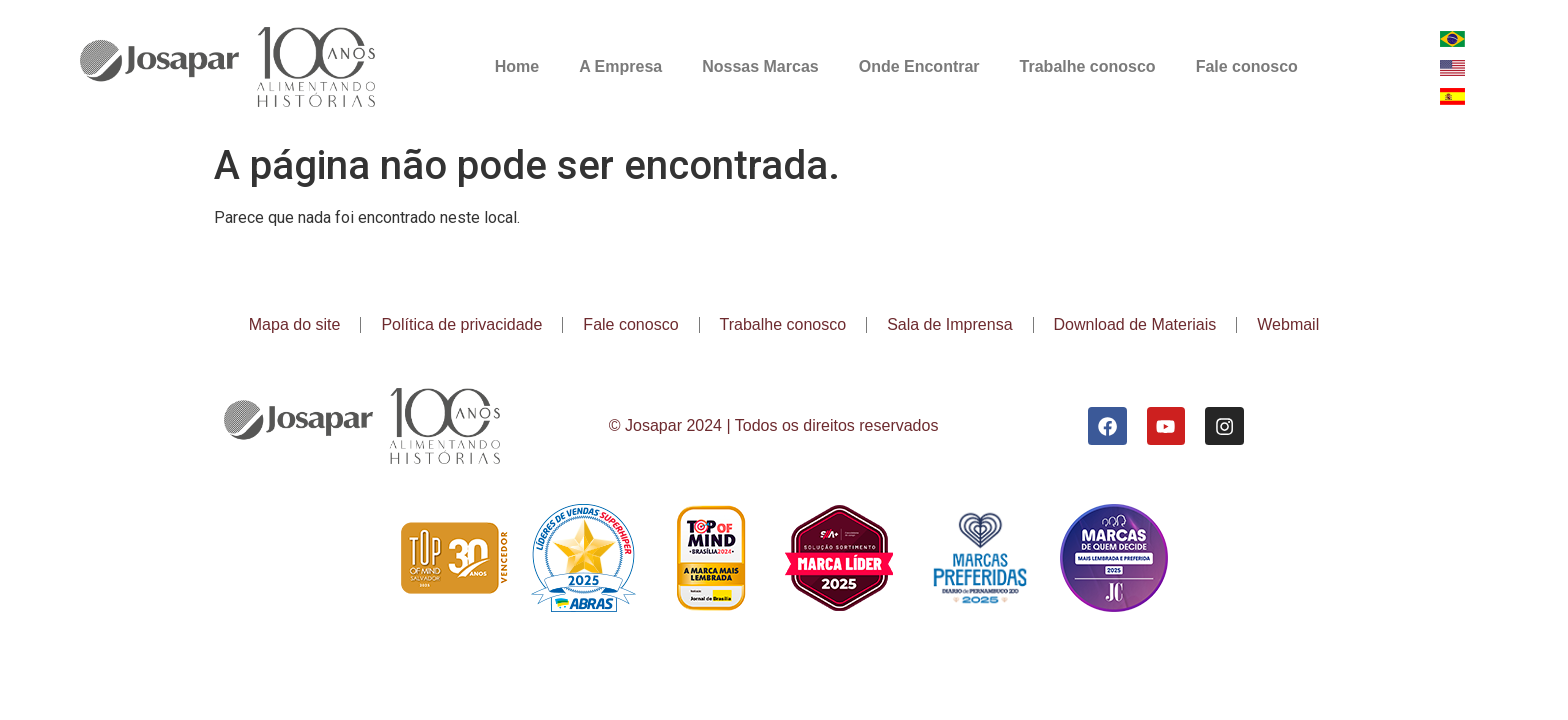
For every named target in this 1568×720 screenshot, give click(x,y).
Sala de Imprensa (949, 324)
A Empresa (620, 66)
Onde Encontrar (919, 66)
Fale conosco (1247, 66)
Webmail (1288, 324)
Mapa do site (295, 324)
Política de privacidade (461, 324)
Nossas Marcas (760, 66)
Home (517, 66)
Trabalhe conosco (1088, 66)
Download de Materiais (1135, 324)
